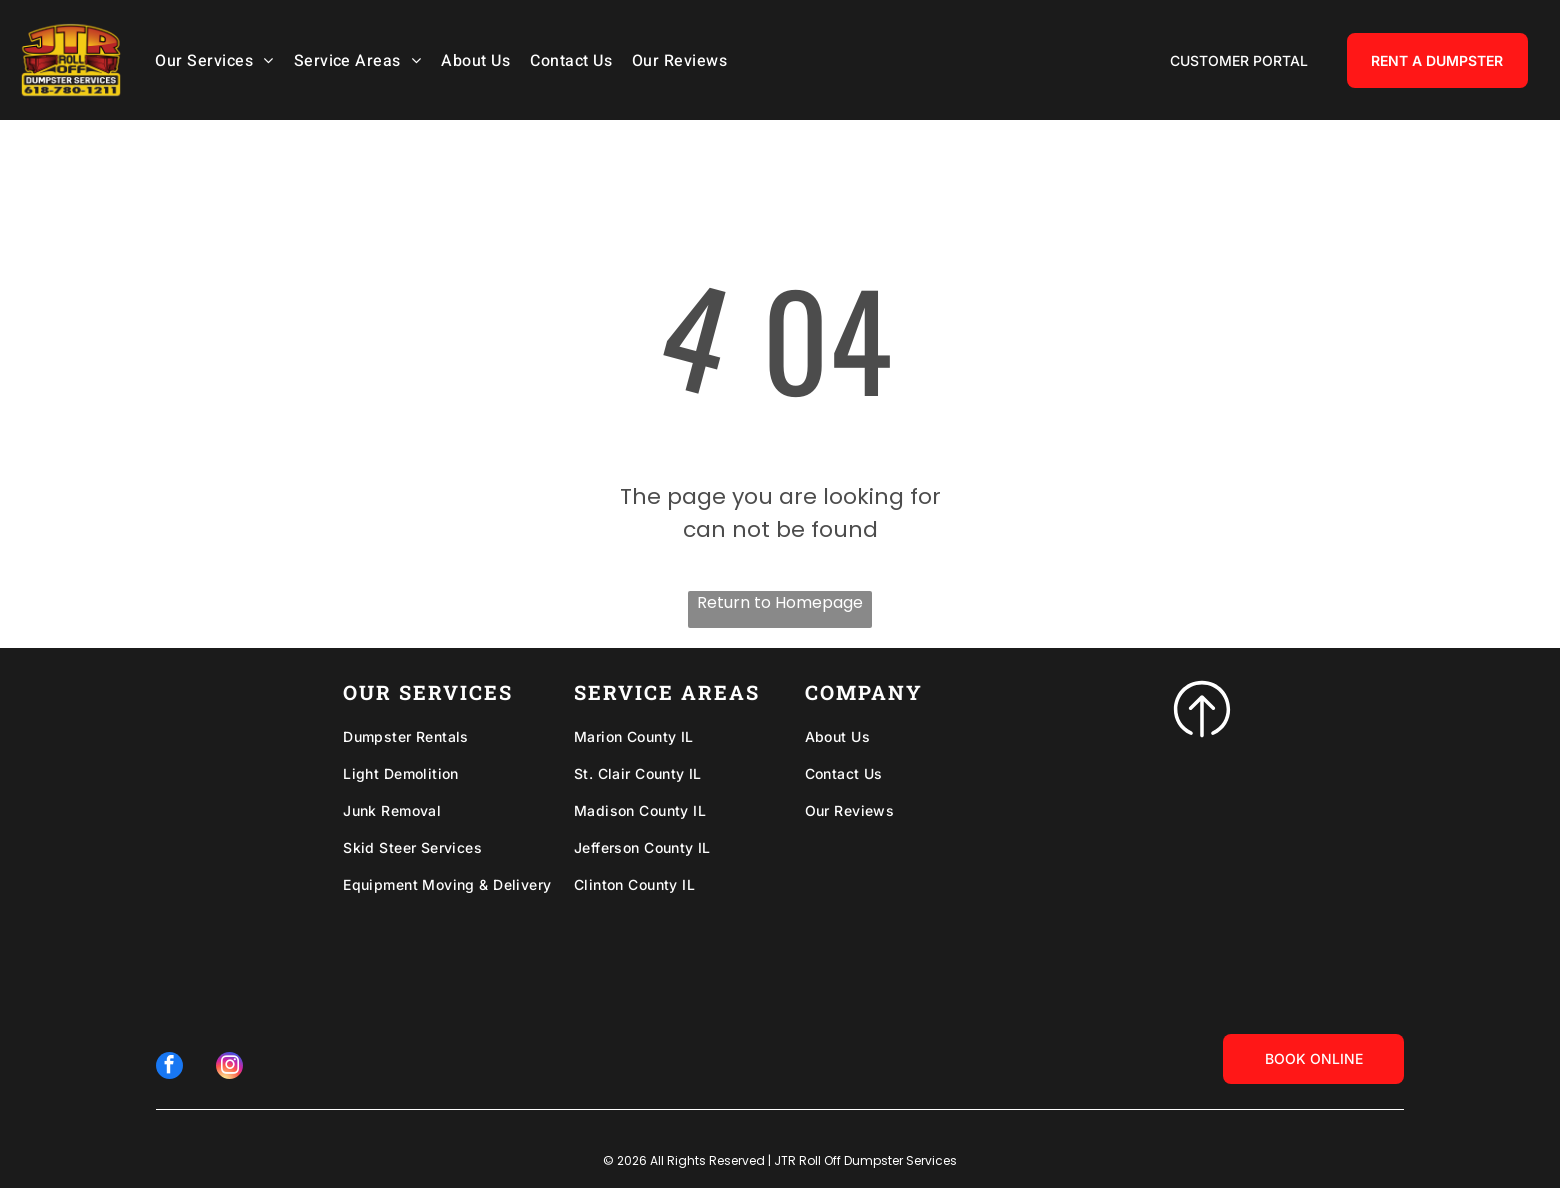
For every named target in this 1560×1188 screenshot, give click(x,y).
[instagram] (228, 1066)
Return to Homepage (780, 602)
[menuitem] (219, 59)
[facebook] (171, 1066)
